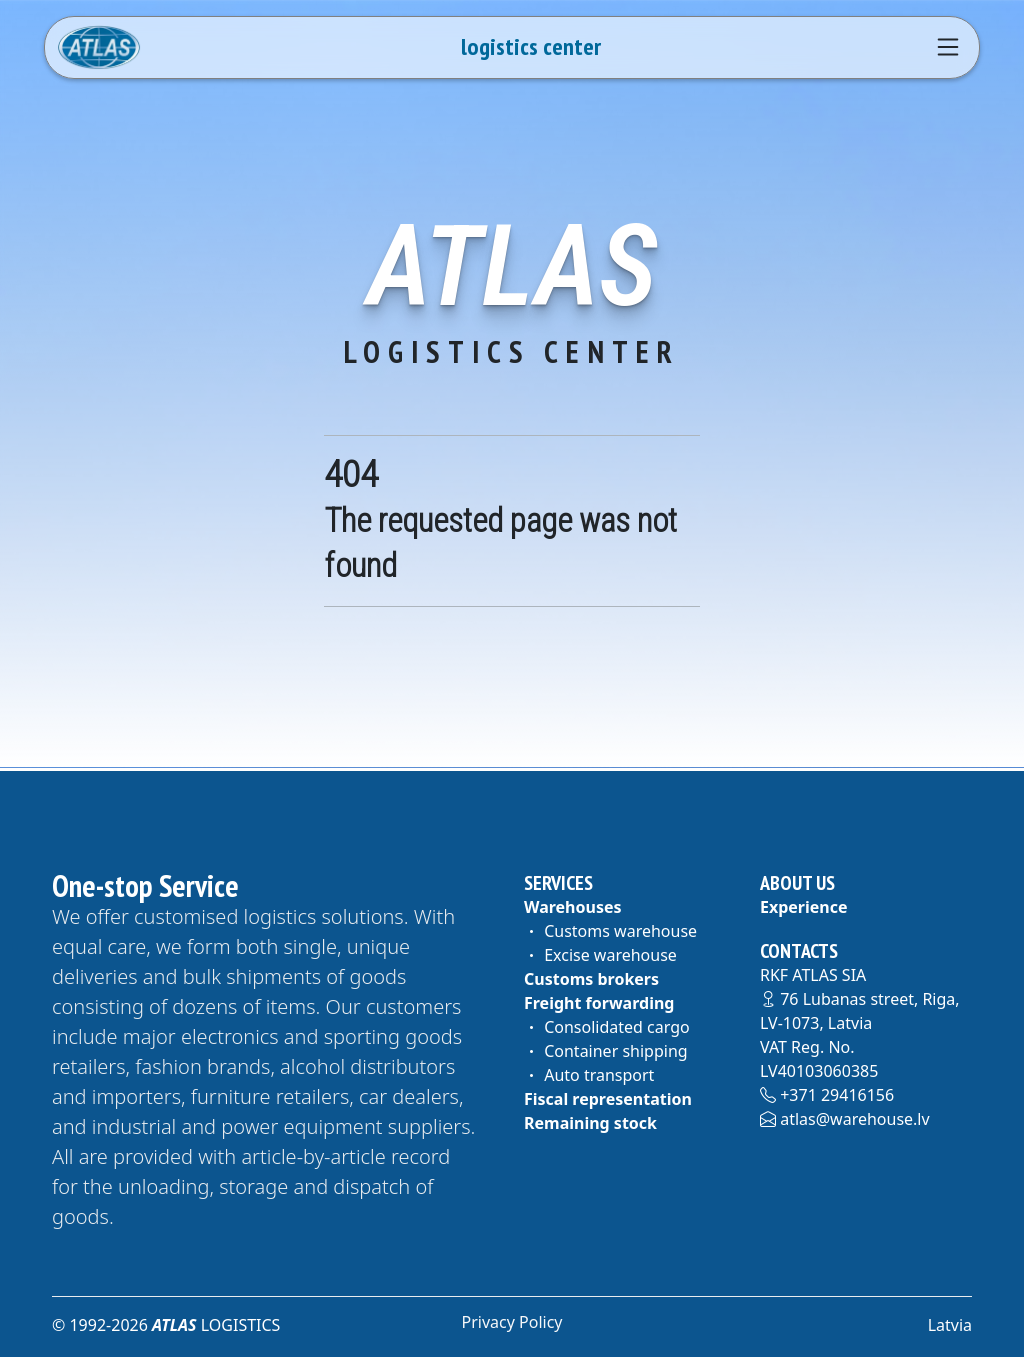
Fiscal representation (608, 1099)
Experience (804, 907)
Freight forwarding (599, 1003)
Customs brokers (591, 979)
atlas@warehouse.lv (845, 1119)
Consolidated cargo (607, 1027)
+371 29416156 (827, 1095)
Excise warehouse (600, 955)
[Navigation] (948, 47)
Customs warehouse (610, 931)
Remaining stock (590, 1123)
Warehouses (573, 907)
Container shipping (606, 1051)
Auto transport (589, 1075)
